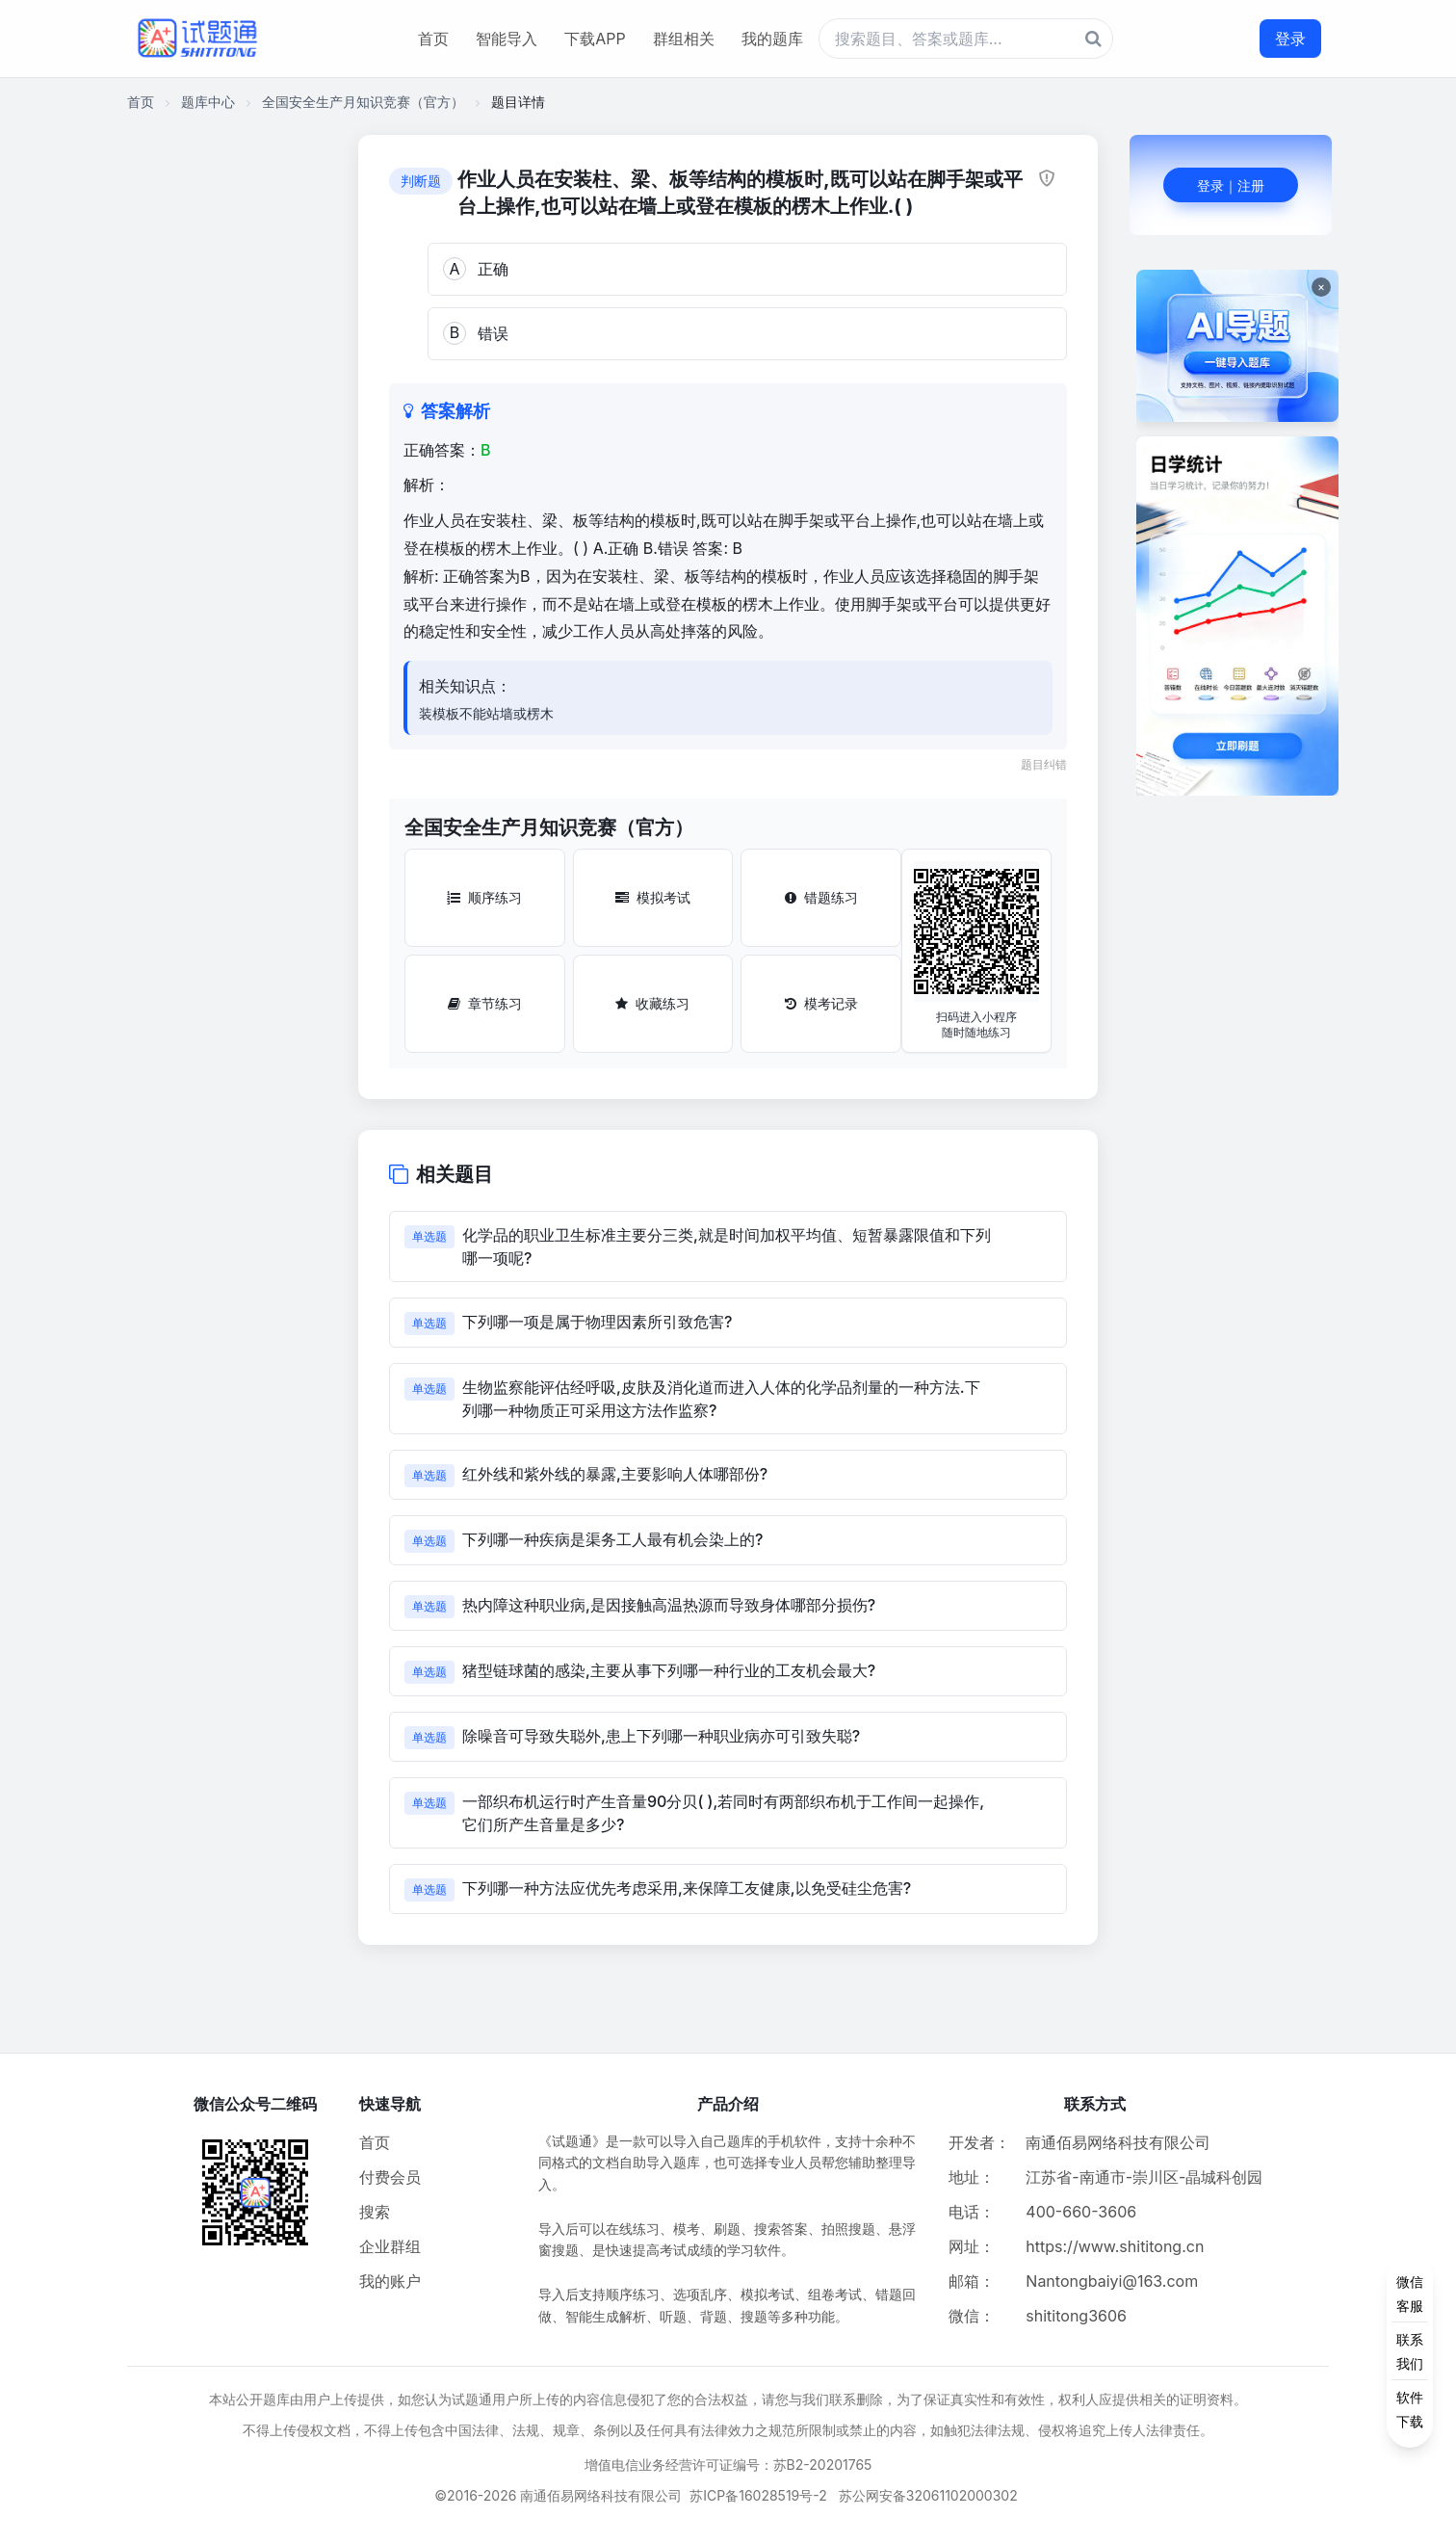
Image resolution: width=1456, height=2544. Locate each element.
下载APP (594, 38)
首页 (433, 38)
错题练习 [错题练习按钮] (821, 897)
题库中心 (208, 101)
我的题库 (772, 38)
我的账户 (390, 2281)
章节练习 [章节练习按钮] (485, 1003)
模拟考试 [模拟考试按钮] (652, 897)
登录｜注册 (1230, 185)
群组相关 (684, 38)
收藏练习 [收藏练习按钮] (652, 1003)
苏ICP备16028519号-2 (758, 2495)
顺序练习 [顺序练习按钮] (484, 897)
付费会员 (390, 2177)
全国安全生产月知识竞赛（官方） (363, 101)
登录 (1290, 38)
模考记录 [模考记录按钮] (821, 1003)
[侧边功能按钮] (1410, 2351)
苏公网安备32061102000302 (928, 2495)
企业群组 (390, 2246)
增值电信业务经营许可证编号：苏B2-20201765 (728, 2464)
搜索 (374, 2211)
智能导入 (506, 38)
